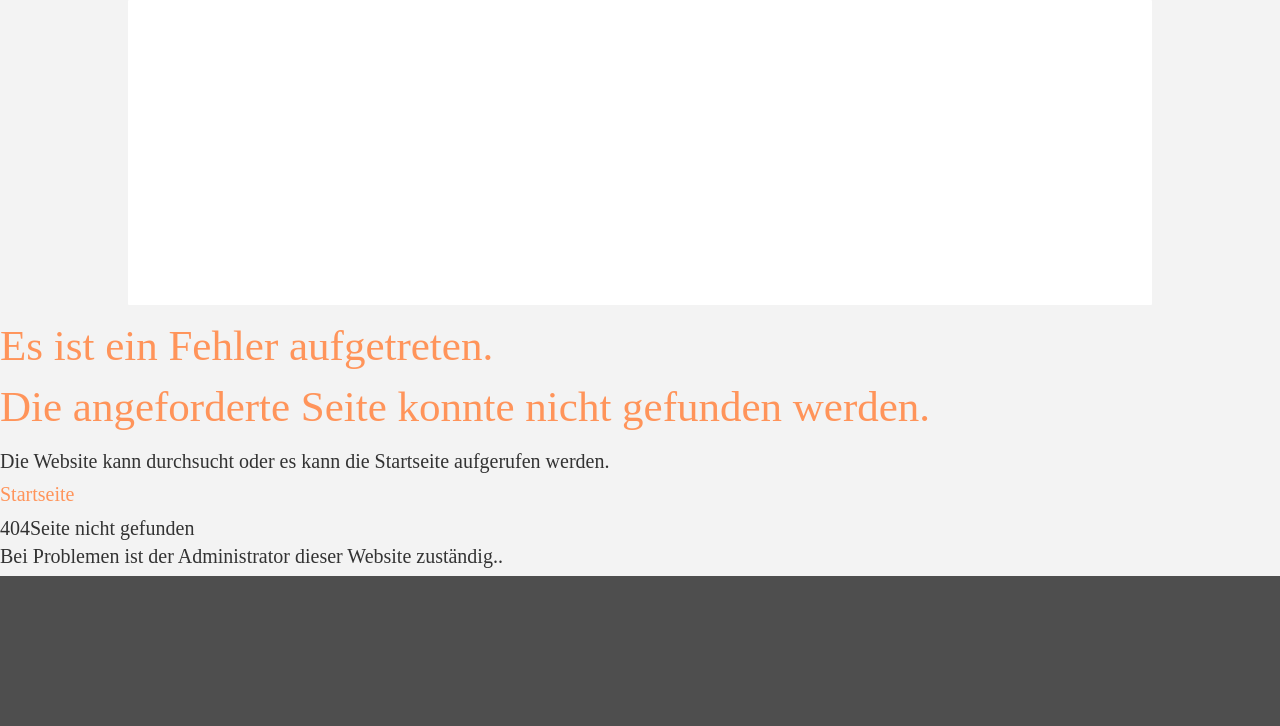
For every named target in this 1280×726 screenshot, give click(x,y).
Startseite (37, 494)
